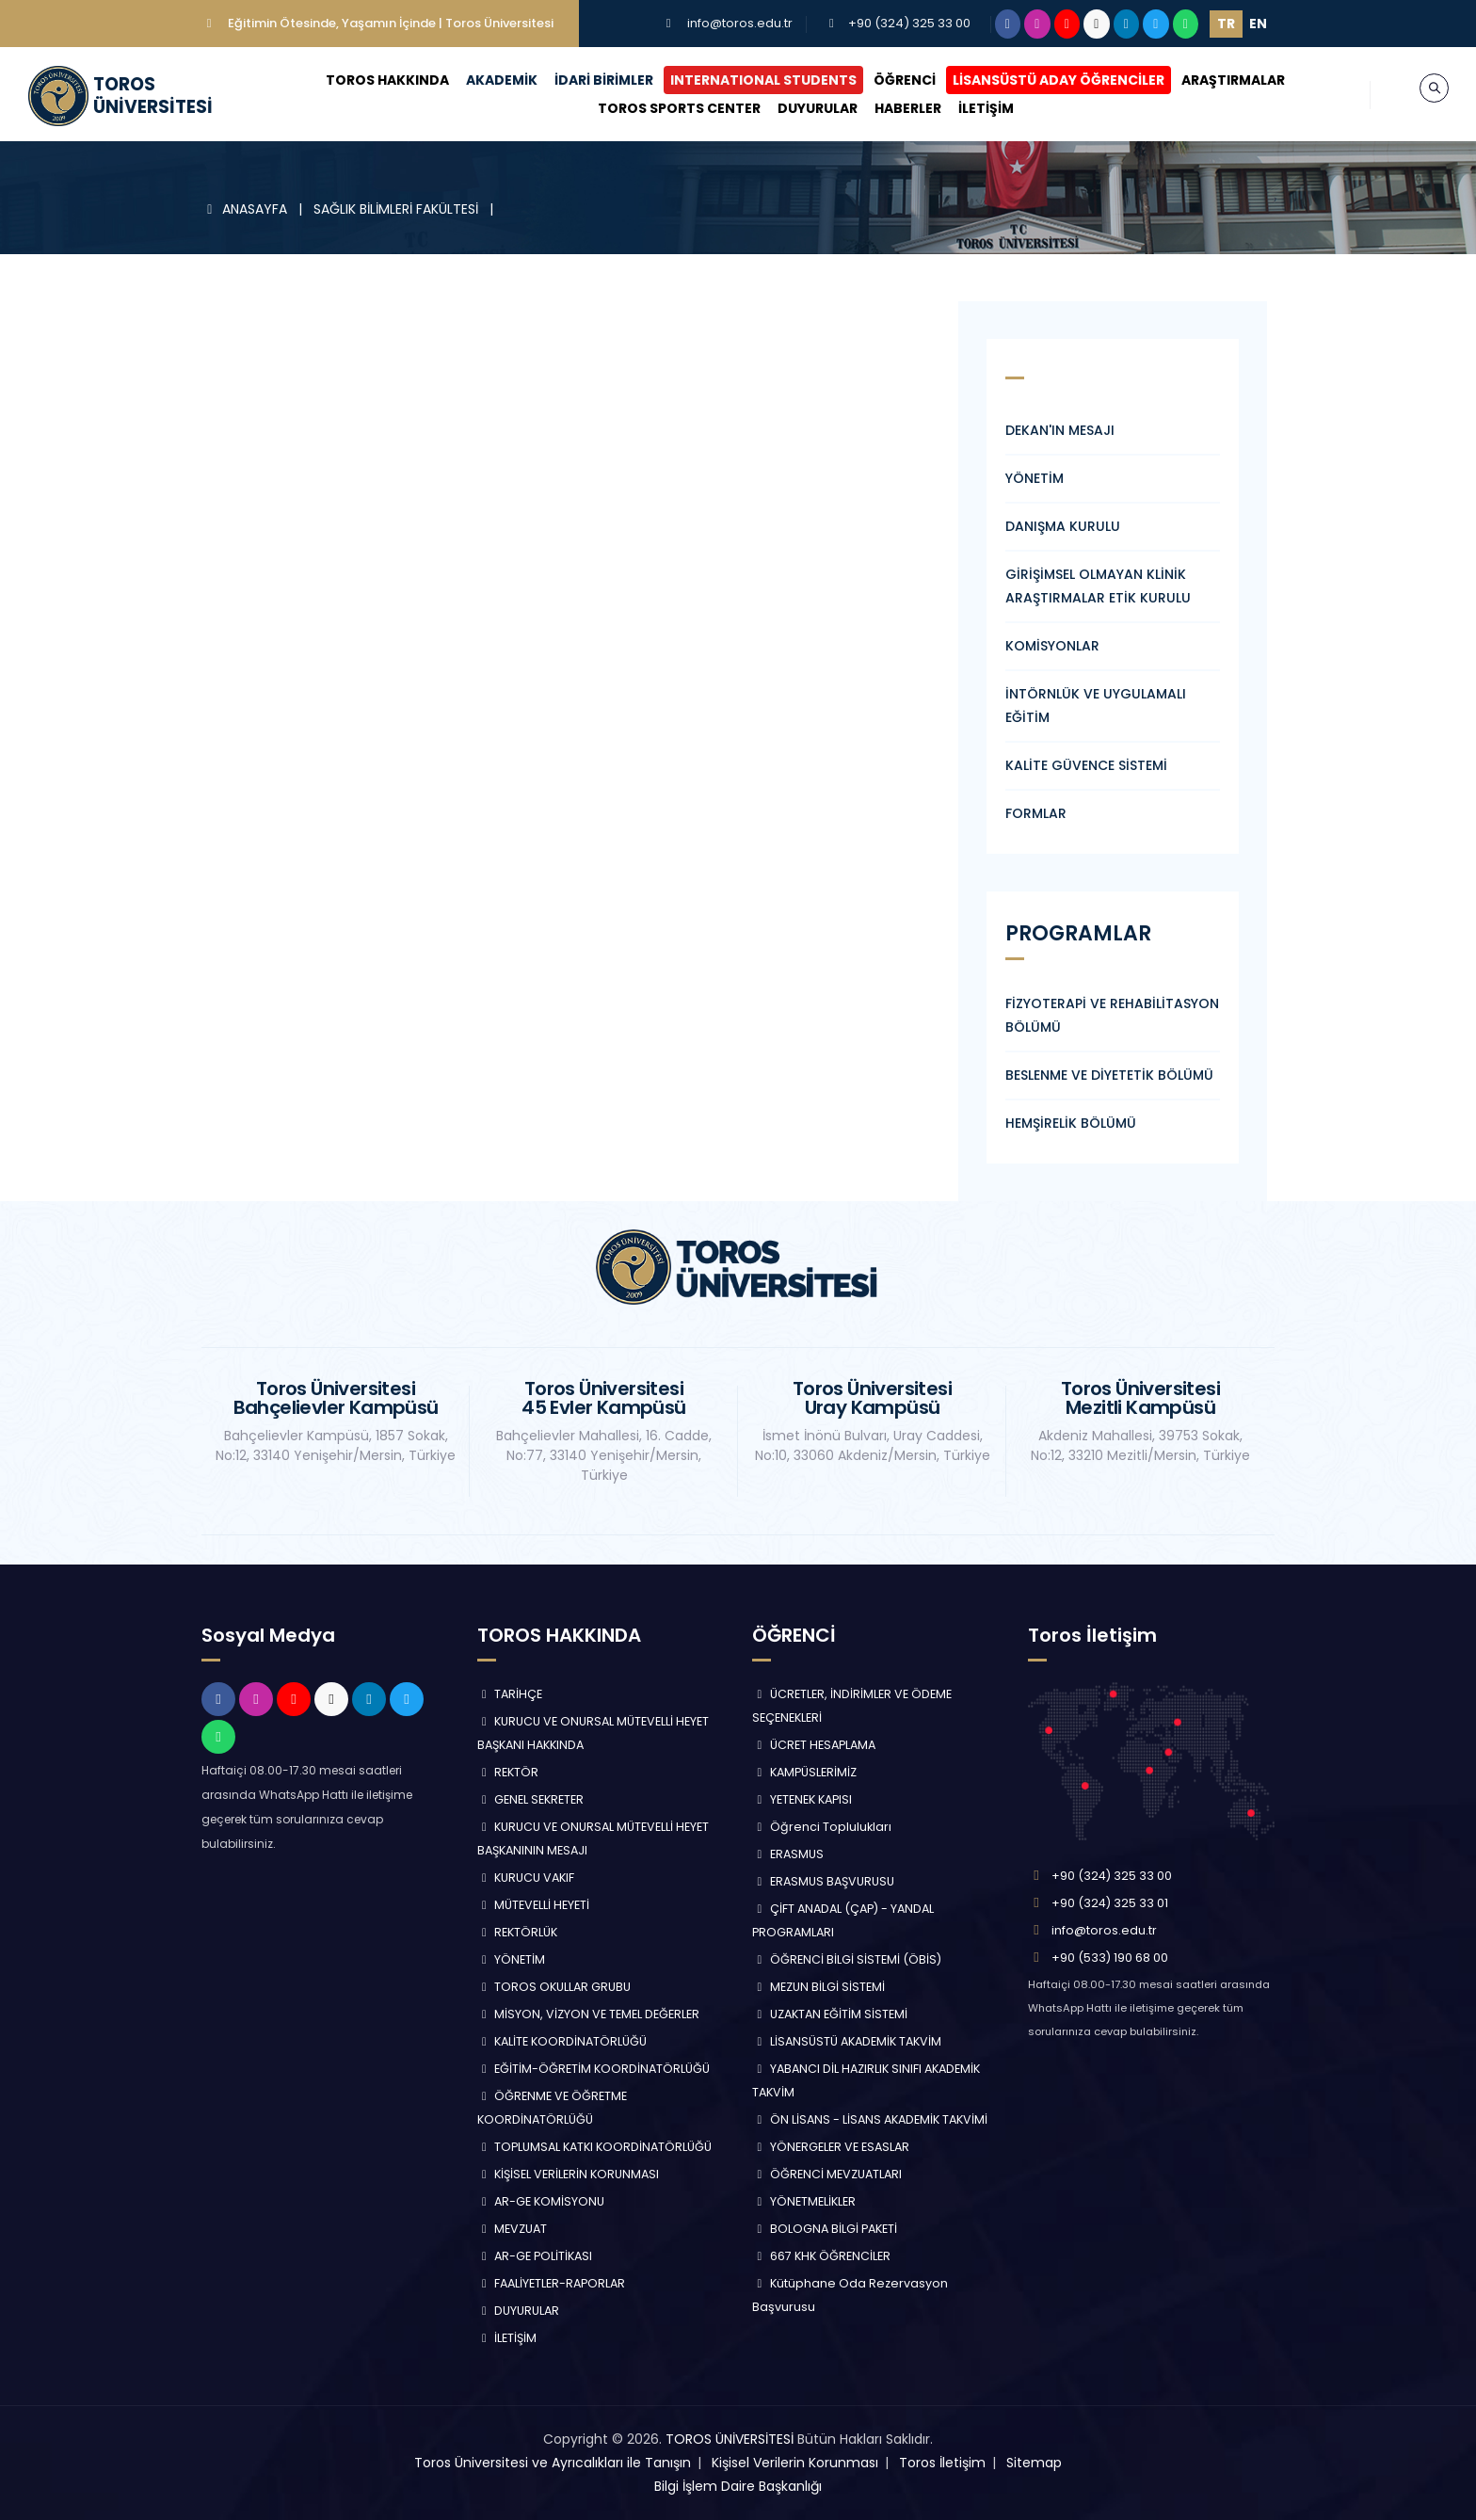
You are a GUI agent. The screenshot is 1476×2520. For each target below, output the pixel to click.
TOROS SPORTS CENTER (675, 108)
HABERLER (904, 108)
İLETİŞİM (982, 108)
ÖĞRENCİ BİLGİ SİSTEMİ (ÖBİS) (846, 1959)
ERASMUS (788, 1854)
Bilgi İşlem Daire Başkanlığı (738, 2486)
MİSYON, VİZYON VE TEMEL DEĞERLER (588, 2014)
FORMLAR (1036, 813)
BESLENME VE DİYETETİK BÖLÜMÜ (1109, 1075)
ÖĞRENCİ (902, 80)
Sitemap (1034, 2462)
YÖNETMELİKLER (804, 2201)
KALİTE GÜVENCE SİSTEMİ (1086, 765)
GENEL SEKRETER (531, 1799)
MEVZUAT (512, 2229)
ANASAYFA (246, 209)
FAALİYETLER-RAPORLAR (551, 2283)
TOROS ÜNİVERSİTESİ (730, 2439)
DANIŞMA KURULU (1062, 526)
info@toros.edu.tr (740, 23)
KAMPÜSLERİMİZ (804, 1772)
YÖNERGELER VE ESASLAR (830, 2147)
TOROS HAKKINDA (384, 80)
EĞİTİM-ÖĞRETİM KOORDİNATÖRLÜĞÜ (594, 2069)
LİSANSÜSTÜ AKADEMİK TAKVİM (846, 2041)
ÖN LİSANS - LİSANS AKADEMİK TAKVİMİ (869, 2119)
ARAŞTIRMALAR (1230, 80)
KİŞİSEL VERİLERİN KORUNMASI (568, 2174)
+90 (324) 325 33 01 (1109, 1903)
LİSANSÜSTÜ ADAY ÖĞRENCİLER (1056, 80)
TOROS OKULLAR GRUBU (554, 1987)
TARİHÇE (510, 1694)
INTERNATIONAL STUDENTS (760, 80)
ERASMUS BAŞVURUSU (823, 1881)
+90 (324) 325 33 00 (909, 23)
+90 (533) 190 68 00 (1109, 1958)
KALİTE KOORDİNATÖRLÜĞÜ (562, 2041)
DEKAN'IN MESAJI (1060, 430)
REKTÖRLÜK (517, 1932)
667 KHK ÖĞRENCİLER (821, 2256)
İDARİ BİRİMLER (601, 80)
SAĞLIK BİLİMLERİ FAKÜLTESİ (397, 209)
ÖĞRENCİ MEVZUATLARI (827, 2174)
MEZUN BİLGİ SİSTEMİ (818, 1987)
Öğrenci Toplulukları (821, 1827)
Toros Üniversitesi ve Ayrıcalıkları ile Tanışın (552, 2462)
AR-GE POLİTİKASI (535, 2256)
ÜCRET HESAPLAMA (813, 1745)
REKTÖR (508, 1772)
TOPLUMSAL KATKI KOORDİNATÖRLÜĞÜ (595, 2147)
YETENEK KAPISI (802, 1799)
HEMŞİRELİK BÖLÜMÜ (1070, 1123)
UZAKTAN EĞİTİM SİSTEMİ (829, 2014)
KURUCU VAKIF (526, 1878)
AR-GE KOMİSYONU (541, 2201)
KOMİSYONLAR (1052, 645)
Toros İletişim (942, 2462)
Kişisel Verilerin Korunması (795, 2462)
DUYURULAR (814, 108)
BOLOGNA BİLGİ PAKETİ (824, 2229)
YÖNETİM (1034, 478)
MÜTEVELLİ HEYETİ (533, 1905)
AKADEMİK (499, 80)
